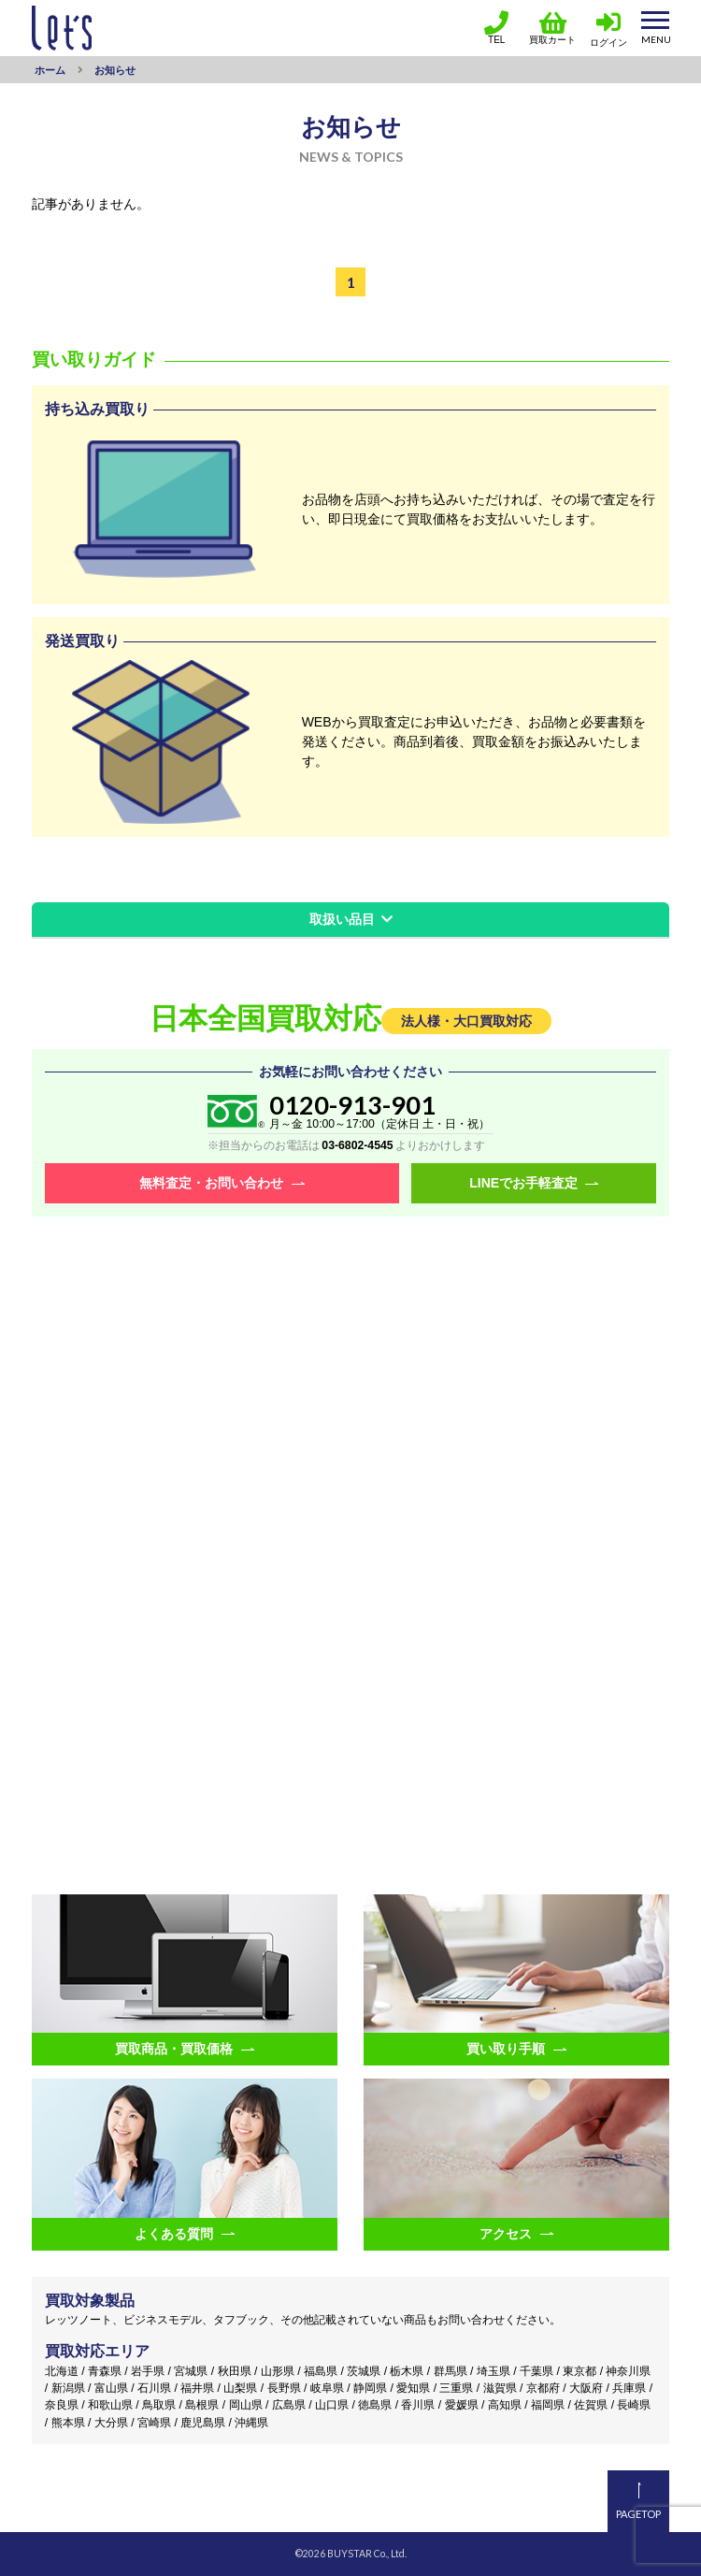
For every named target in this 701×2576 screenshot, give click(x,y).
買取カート (552, 27)
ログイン (608, 42)
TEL (496, 27)
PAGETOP (638, 2514)
